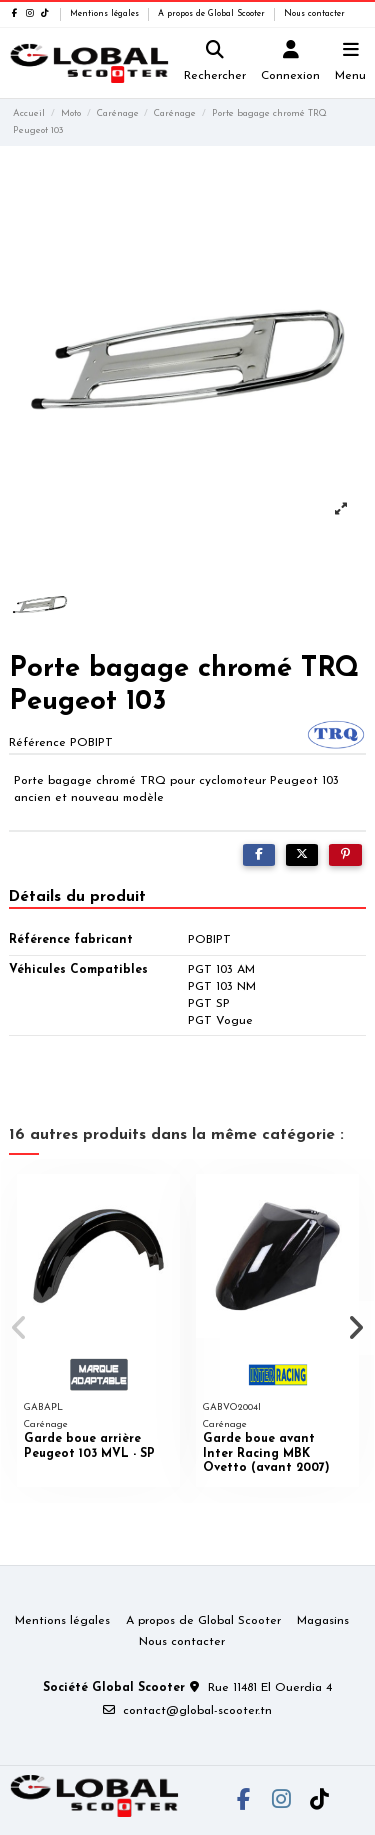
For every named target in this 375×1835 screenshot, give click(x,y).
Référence (37, 743)
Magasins (323, 1621)
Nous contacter (314, 14)
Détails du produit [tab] (77, 897)
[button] (19, 1328)
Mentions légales (106, 14)
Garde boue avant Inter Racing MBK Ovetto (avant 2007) (266, 1453)
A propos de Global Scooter (213, 14)
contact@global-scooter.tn (197, 1711)
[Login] (291, 63)
